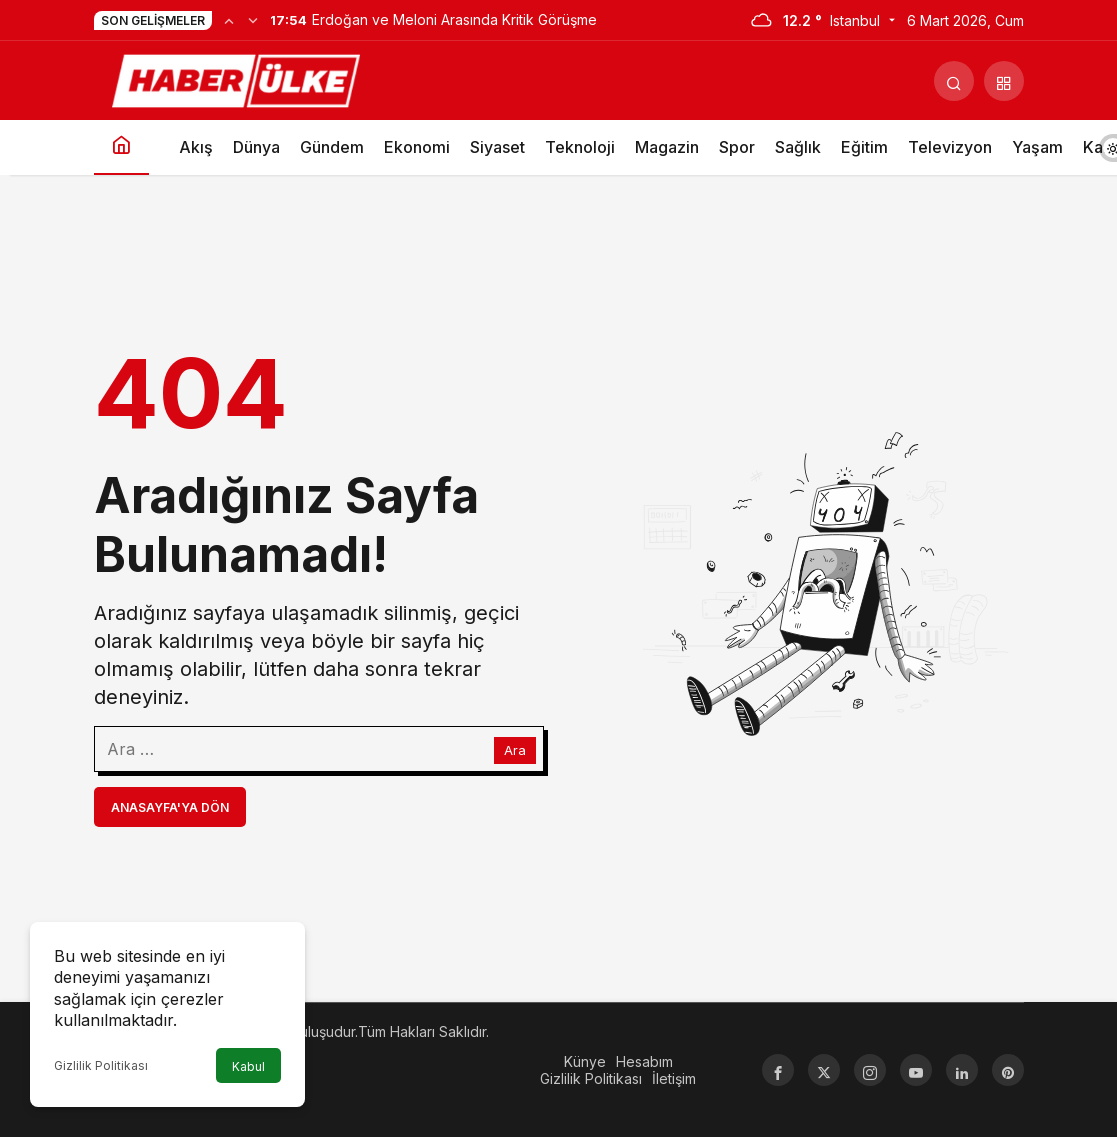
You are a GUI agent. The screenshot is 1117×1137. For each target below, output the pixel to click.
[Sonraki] (253, 20)
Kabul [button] (248, 1066)
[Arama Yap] (954, 81)
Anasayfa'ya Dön (170, 807)
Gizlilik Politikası (101, 1065)
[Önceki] (229, 20)
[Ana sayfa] (121, 147)
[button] (1004, 81)
